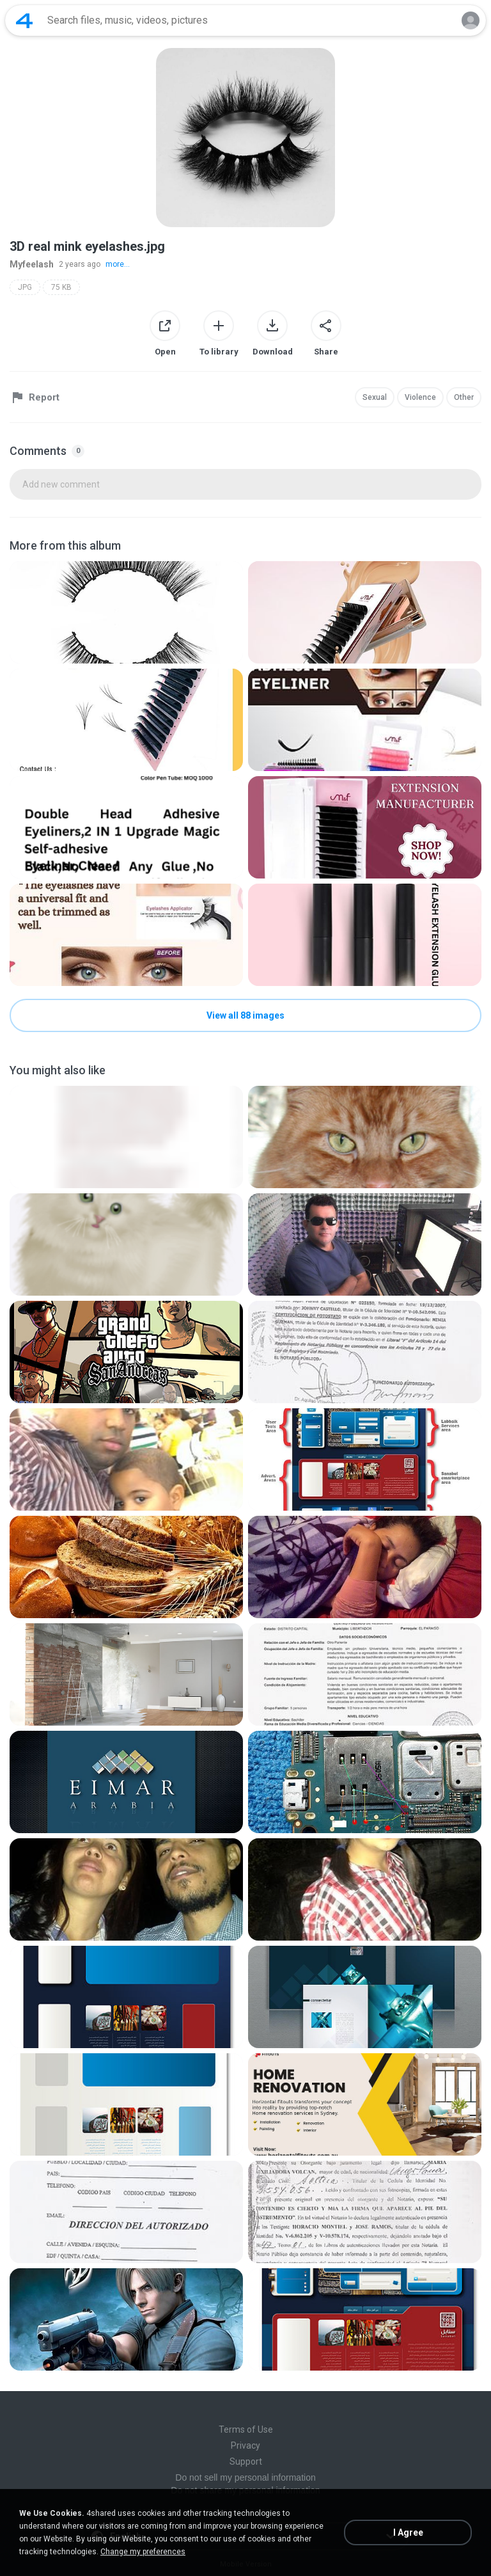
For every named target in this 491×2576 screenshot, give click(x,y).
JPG (25, 287)
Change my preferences (142, 2551)
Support (246, 2461)
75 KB (61, 287)
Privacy (245, 2445)
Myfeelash (32, 264)
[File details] (126, 612)
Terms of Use (246, 2429)
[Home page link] (24, 20)
